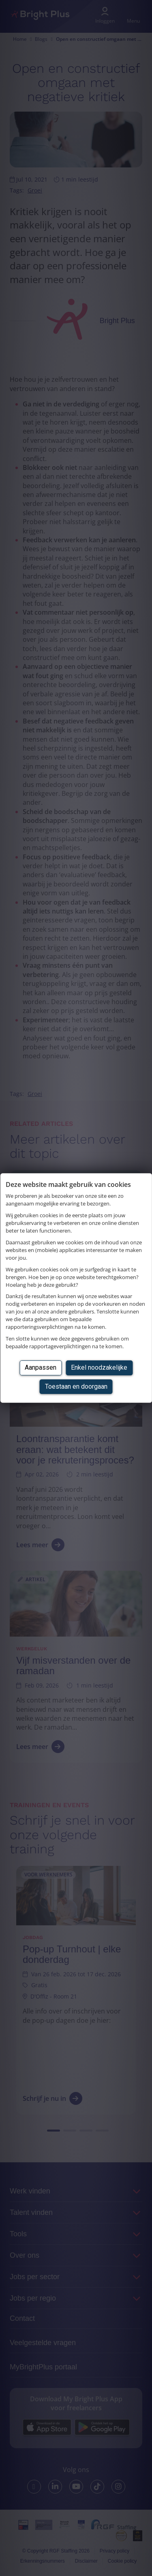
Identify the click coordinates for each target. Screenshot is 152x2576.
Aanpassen (40, 1367)
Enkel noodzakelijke (99, 1367)
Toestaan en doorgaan (76, 1386)
